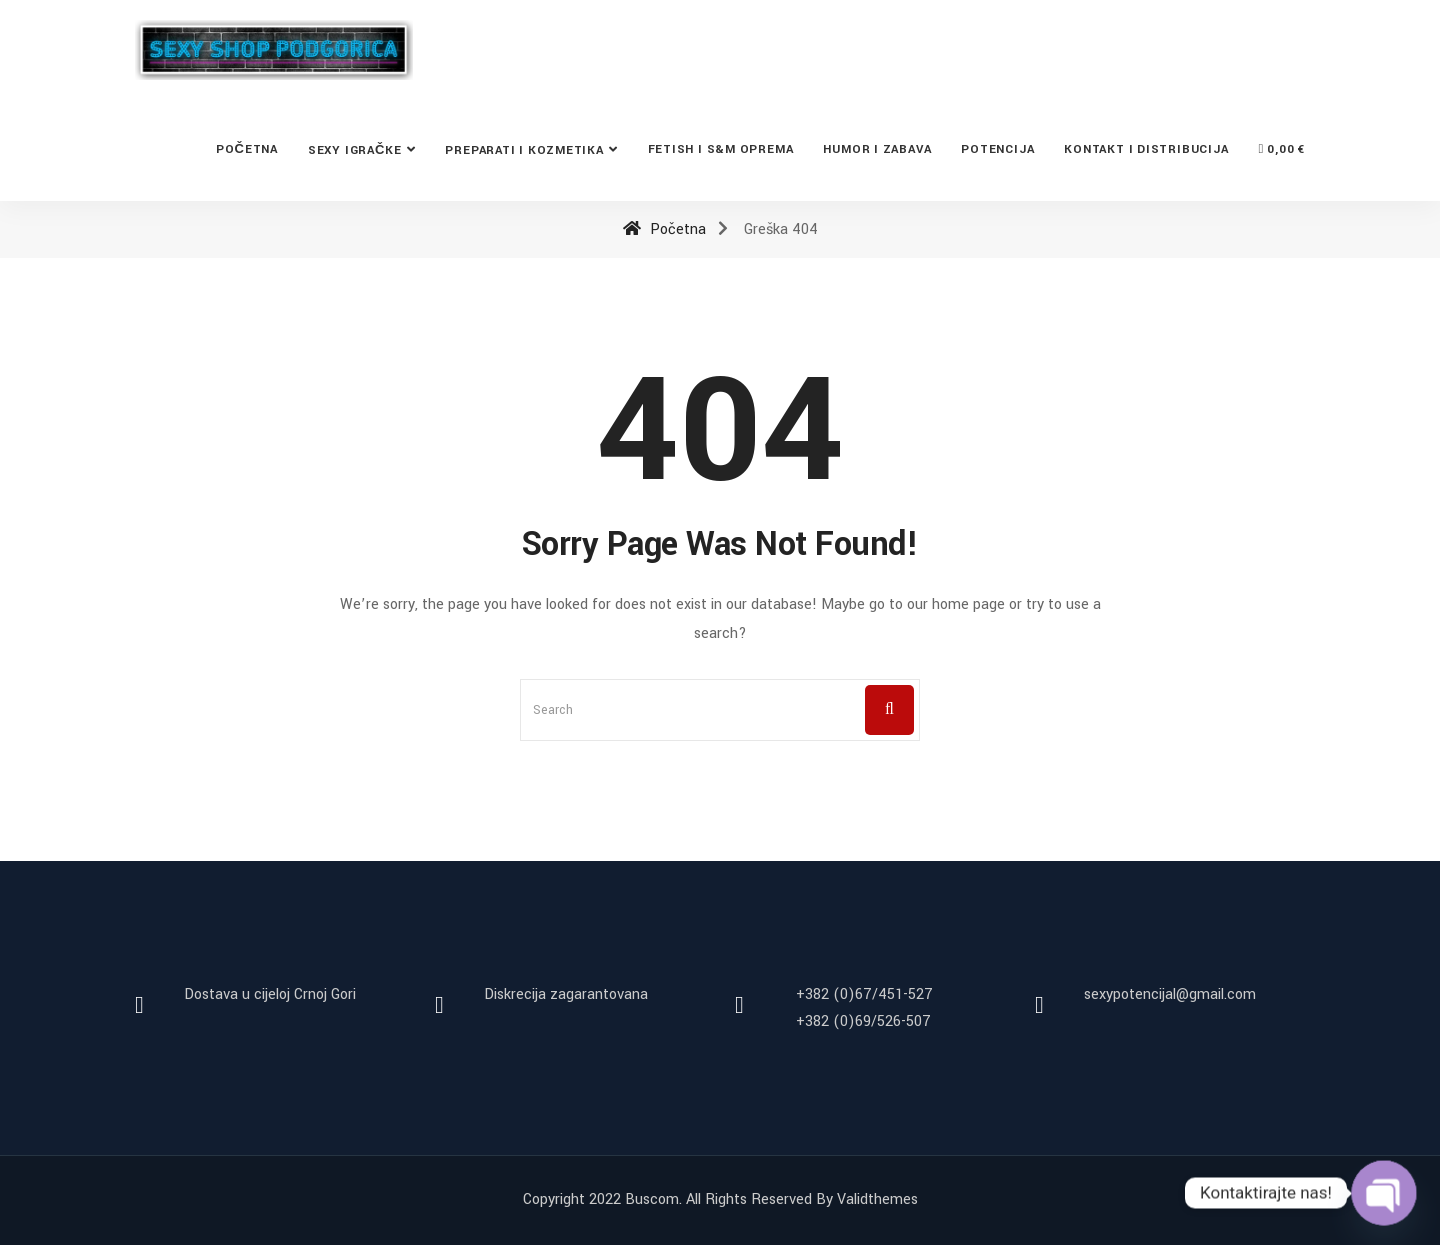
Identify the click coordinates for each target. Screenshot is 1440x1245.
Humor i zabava (877, 149)
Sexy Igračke (355, 150)
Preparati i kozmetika (524, 150)
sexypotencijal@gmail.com (1170, 994)
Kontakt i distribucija (1146, 149)
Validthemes (877, 1199)
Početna (247, 149)
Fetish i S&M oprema (721, 149)
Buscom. (653, 1199)
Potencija (997, 149)
